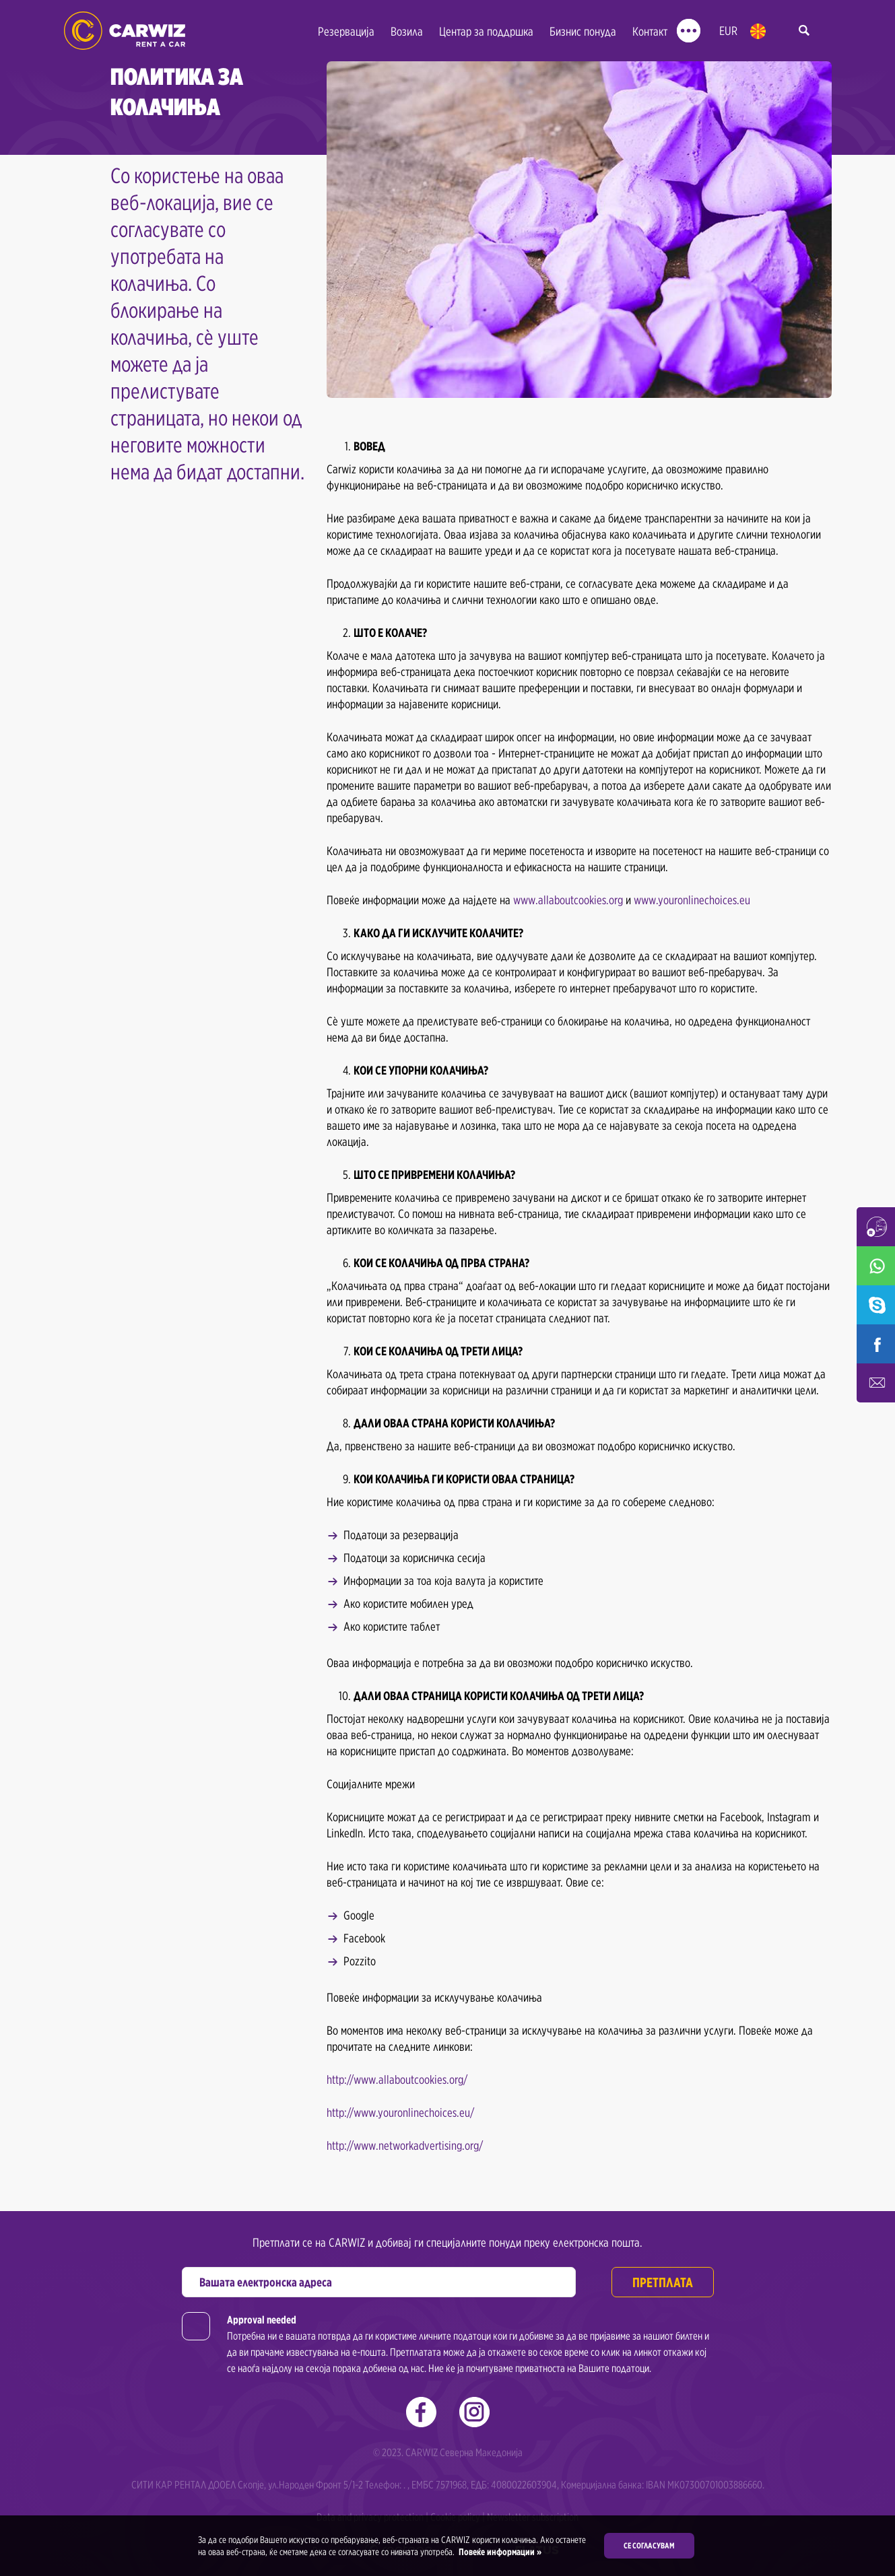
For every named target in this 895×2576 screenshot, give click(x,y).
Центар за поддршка (486, 31)
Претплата (662, 2282)
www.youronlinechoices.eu (692, 900)
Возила (407, 31)
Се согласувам (649, 2545)
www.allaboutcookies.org (568, 900)
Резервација (346, 31)
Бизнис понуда (583, 31)
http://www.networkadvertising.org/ (405, 2145)
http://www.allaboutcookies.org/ (397, 2079)
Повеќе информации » (499, 2551)
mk (758, 31)
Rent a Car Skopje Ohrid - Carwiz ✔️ (124, 30)
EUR (728, 31)
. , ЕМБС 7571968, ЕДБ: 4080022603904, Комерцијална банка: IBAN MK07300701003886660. (583, 2484)
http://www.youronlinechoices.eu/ (400, 2112)
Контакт (649, 31)
